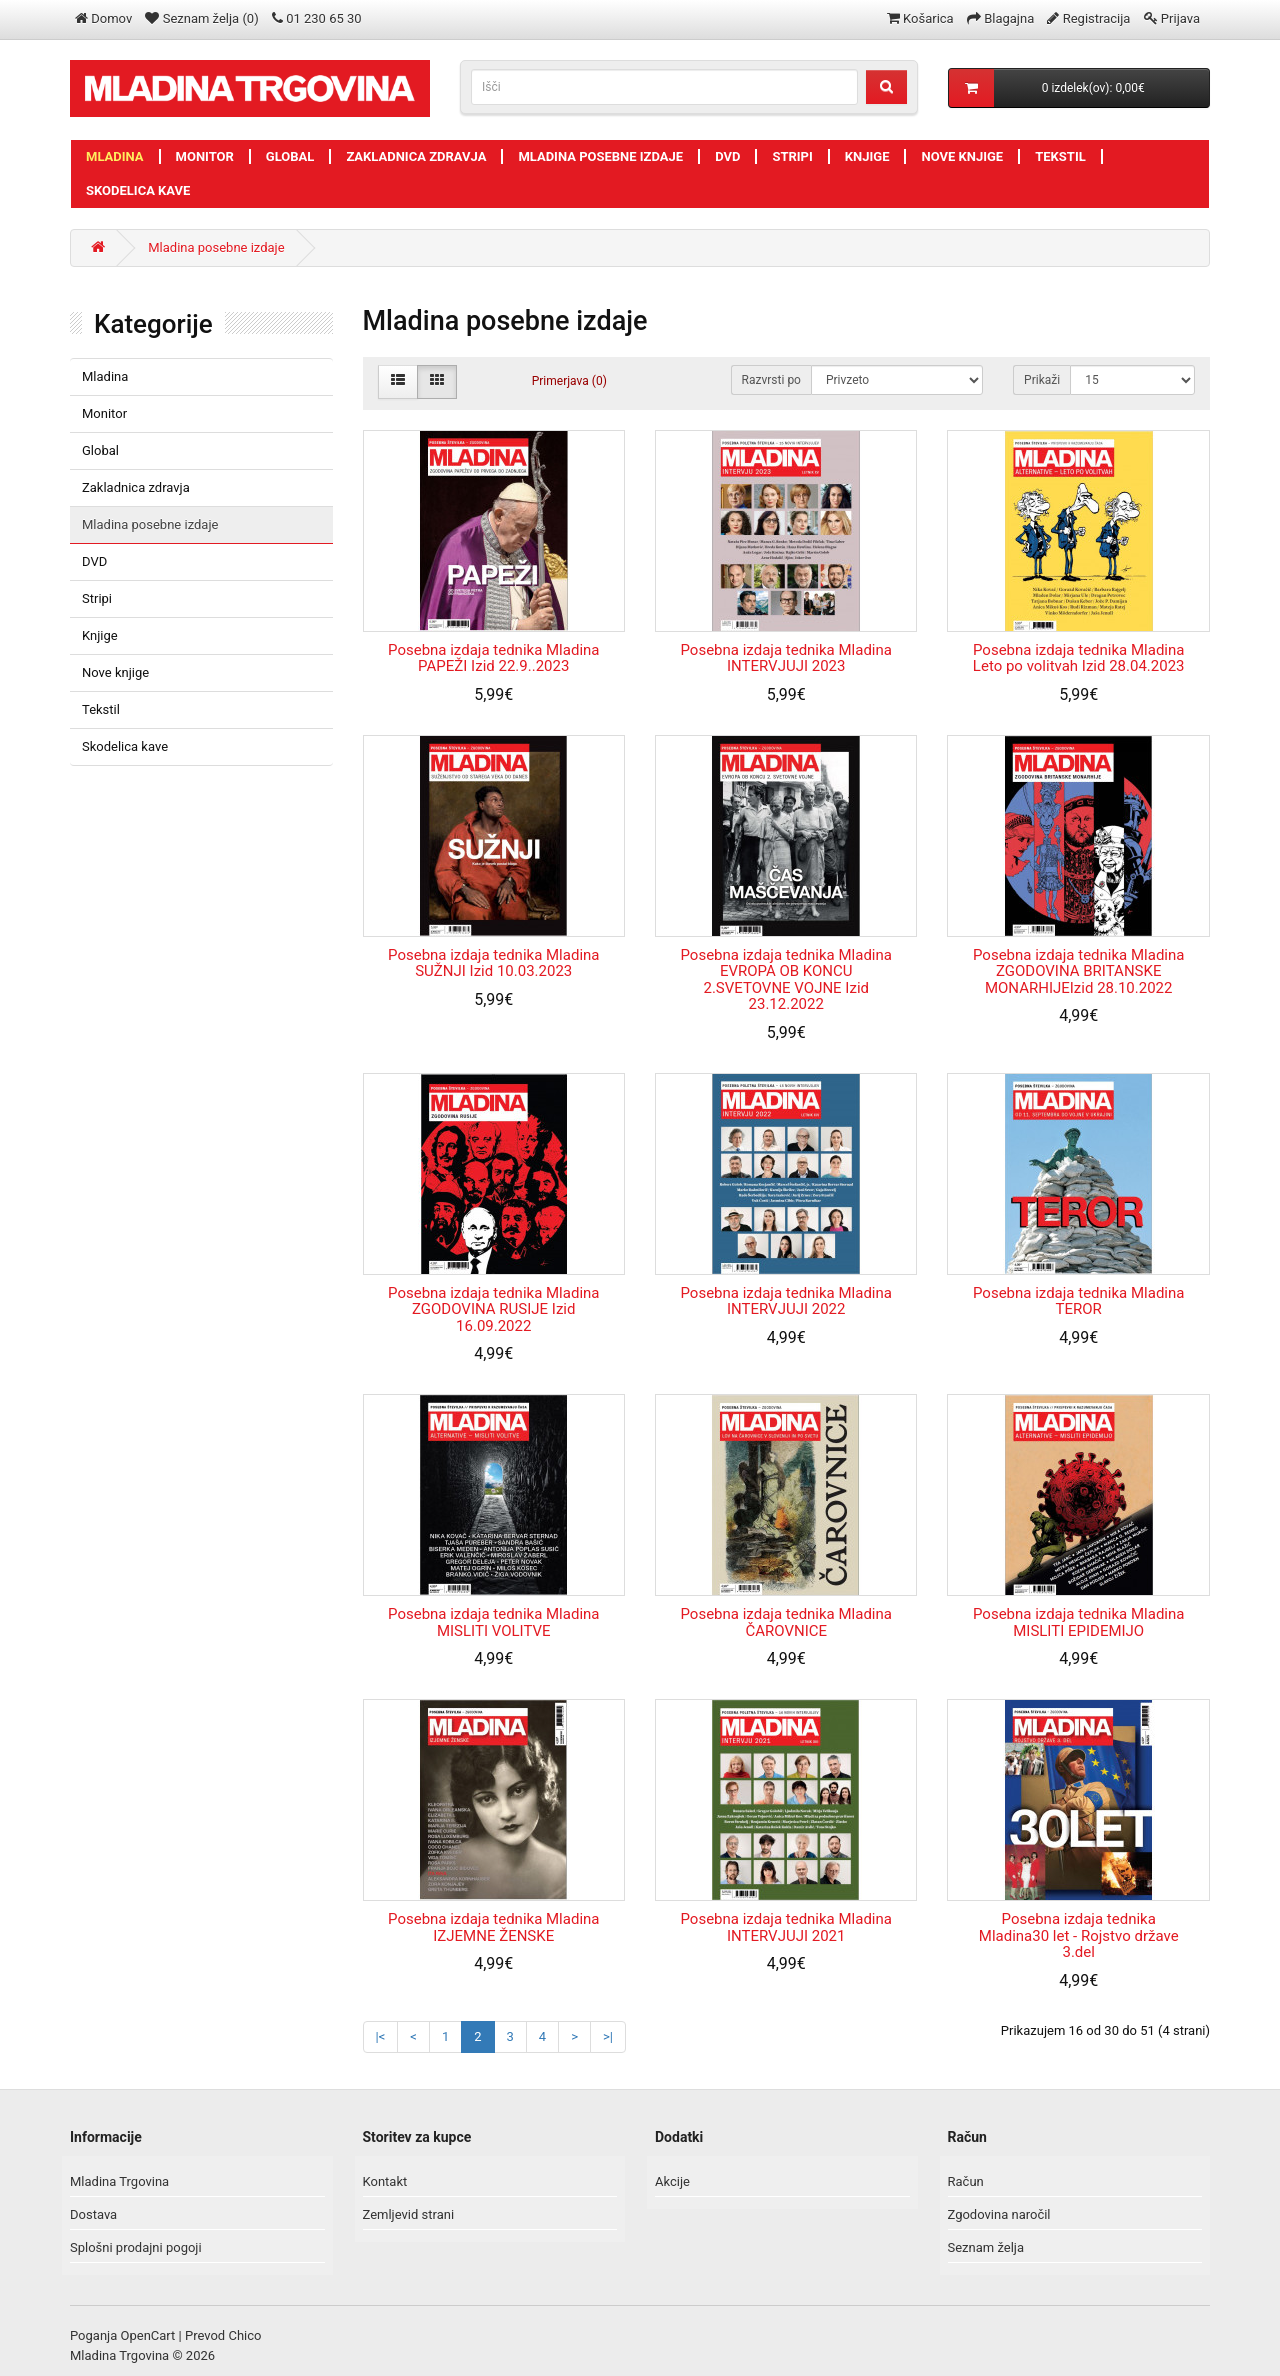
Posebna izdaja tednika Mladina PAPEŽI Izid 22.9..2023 (493, 658)
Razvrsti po (771, 380)
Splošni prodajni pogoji (136, 2247)
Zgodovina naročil (999, 2214)
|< (381, 2036)
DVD (727, 156)
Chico (244, 2335)
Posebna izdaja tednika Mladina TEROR (1078, 1301)
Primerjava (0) (569, 381)
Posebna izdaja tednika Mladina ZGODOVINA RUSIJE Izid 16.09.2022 (493, 1309)
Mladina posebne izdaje (600, 156)
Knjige (867, 156)
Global (290, 156)
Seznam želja (986, 2247)
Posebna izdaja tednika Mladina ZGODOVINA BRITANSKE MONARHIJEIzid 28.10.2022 (1078, 971)
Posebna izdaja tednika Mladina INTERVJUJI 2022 (786, 1301)
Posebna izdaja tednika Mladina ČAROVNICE (786, 1622)
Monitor (205, 156)
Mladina (115, 156)
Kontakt (385, 2181)
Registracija (1097, 18)
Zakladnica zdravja (416, 156)
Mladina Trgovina (119, 2181)
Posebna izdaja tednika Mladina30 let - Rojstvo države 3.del (1079, 1935)
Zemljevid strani (409, 2214)
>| (608, 2036)
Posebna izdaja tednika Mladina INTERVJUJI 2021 (786, 1927)
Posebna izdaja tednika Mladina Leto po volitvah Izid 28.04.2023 (1079, 658)
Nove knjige (962, 156)
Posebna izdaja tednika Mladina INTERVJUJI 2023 (786, 658)
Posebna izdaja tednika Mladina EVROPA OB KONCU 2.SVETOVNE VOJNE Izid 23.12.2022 (786, 980)
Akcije (672, 2181)
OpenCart (148, 2335)
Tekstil (1060, 156)
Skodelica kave (138, 190)
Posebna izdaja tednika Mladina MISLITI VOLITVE (493, 1622)
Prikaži (1042, 380)
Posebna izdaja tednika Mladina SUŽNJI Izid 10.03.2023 (493, 963)
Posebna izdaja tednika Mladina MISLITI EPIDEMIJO (1078, 1622)
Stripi (792, 156)
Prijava (1180, 18)
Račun (966, 2181)
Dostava (93, 2214)
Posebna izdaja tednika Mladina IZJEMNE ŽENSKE (493, 1927)
